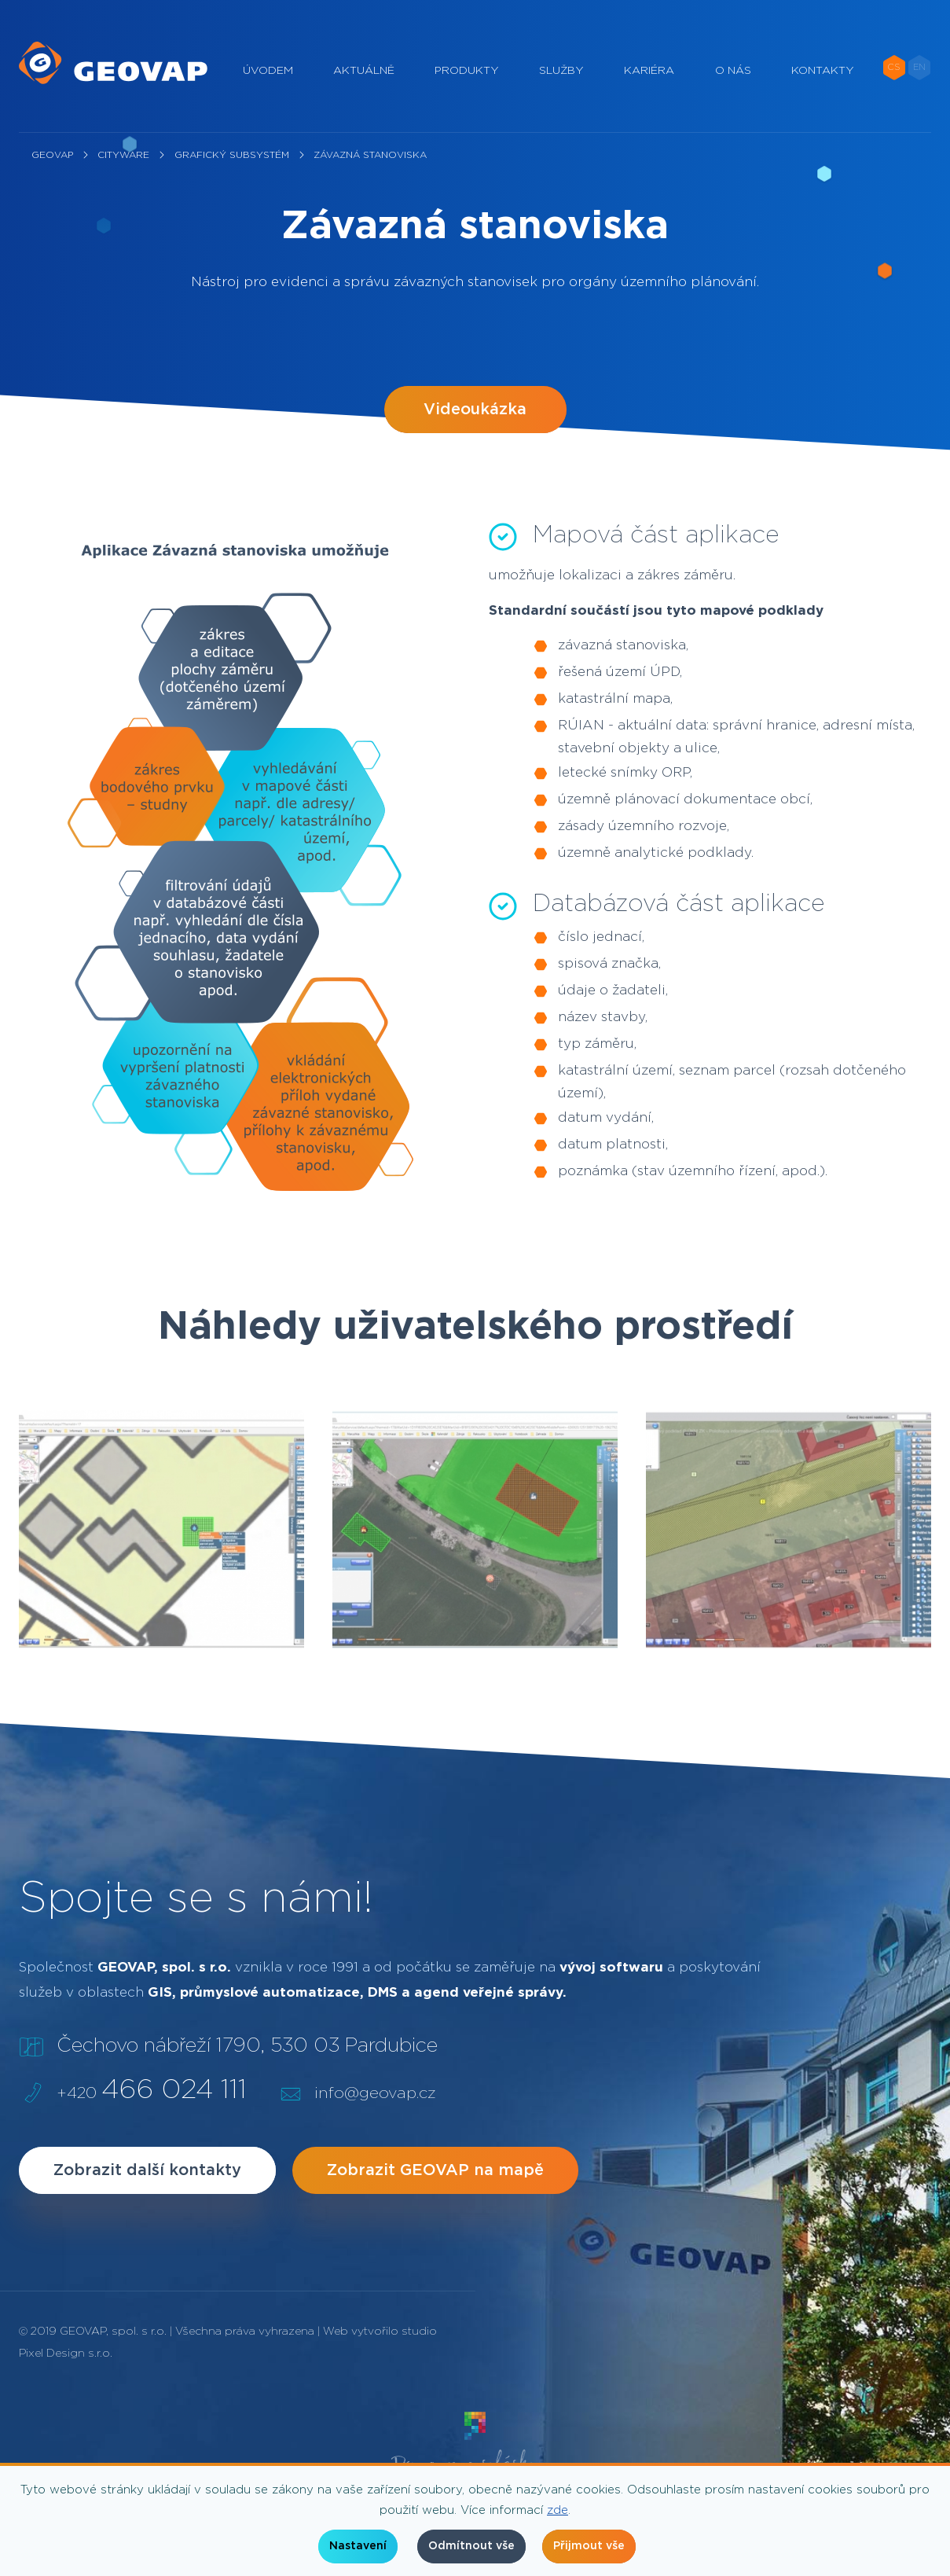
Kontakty (822, 70)
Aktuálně (363, 70)
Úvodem (268, 70)
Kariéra (649, 70)
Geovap (52, 155)
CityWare (123, 155)
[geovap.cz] (113, 63)
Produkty (467, 70)
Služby (561, 70)
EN (919, 67)
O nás (733, 70)
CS (894, 67)
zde (557, 2510)
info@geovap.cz (374, 2093)
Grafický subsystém (231, 155)
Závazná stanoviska (370, 155)
